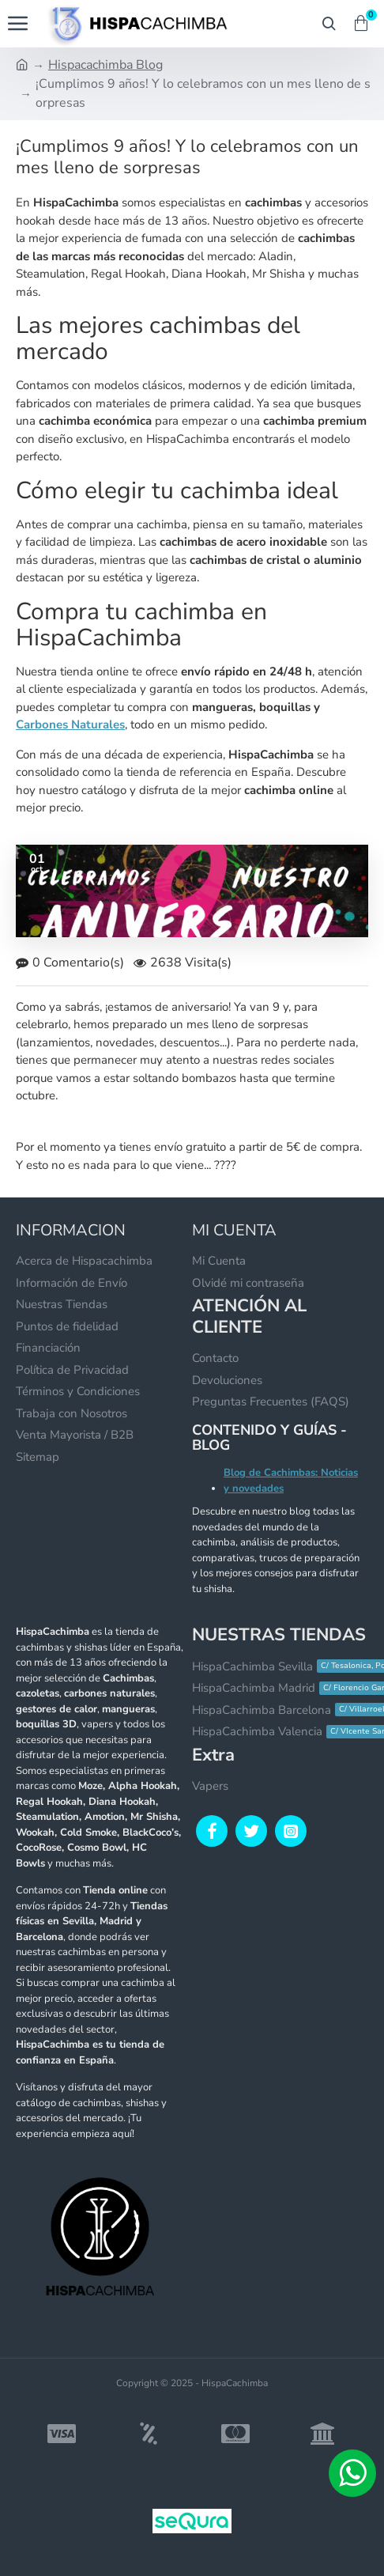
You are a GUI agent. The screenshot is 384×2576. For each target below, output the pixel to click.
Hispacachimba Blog (105, 65)
